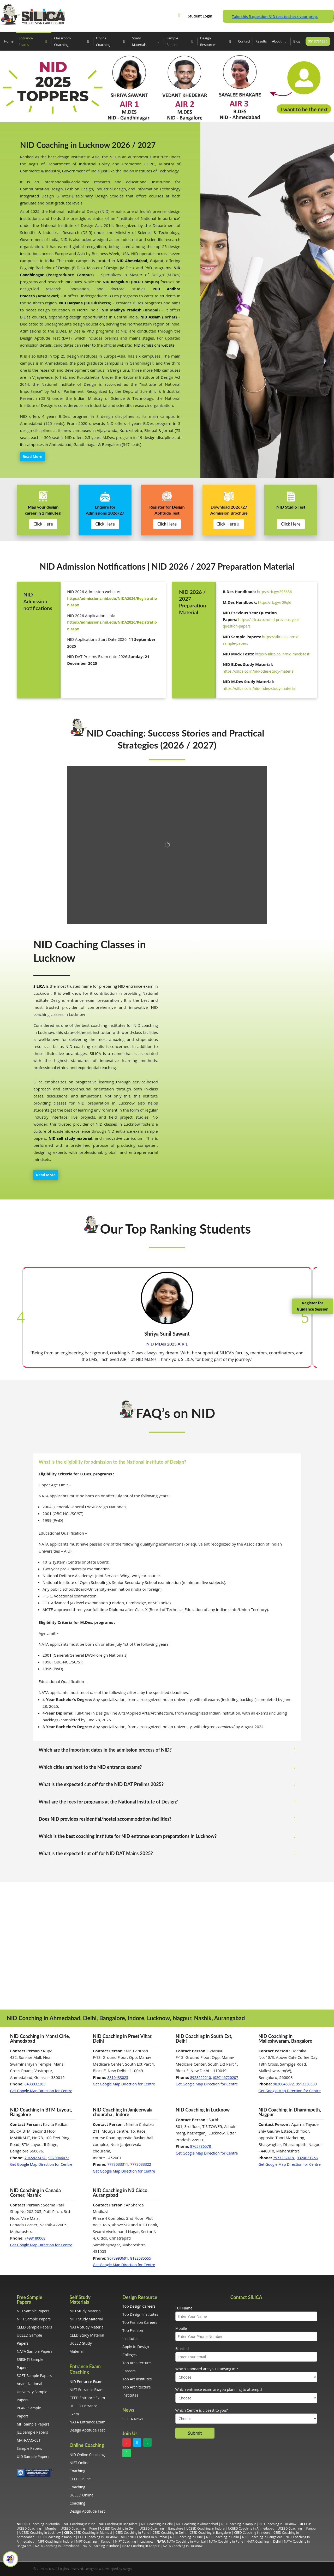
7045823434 (35, 2157)
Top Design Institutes (140, 2314)
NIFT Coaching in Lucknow (134, 2541)
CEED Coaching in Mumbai (93, 2532)
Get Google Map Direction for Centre (41, 2090)
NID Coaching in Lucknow (277, 2524)
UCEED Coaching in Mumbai (37, 2528)
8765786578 (200, 2146)
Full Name (184, 2308)
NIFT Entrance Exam (87, 2389)
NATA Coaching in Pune (226, 2541)
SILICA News (132, 2418)
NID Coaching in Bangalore (118, 2524)
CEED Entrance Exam (87, 2397)
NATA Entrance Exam (87, 2422)
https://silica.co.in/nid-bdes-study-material (259, 671)
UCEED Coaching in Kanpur (297, 2528)
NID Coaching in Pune (80, 2524)
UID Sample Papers (33, 2456)
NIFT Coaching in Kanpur (94, 2541)
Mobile (181, 2328)
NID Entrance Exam (86, 2381)
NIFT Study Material (86, 2318)
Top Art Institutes (137, 2378)
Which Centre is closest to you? (201, 2410)
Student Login (200, 16)
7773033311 (117, 2164)
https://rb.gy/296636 (274, 591)
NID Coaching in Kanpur (238, 2524)
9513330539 (306, 2084)
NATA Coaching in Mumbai (186, 2541)
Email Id (182, 2348)
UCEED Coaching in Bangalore (161, 2528)
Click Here (43, 524)
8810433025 (117, 2077)
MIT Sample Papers (33, 2424)
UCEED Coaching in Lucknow (40, 2532)
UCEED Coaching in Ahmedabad (251, 2528)
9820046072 (283, 2084)
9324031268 (307, 2157)
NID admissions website (154, 345)
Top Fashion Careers (139, 2322)
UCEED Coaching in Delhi (118, 2528)
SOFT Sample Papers (34, 2375)
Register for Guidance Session (313, 1306)
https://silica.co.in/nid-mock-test (281, 653)
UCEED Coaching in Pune (79, 2528)
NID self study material (70, 1138)
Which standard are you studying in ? (206, 2368)
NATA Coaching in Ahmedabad (57, 2546)
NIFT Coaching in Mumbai (148, 2537)
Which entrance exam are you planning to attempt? (219, 2389)
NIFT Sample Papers (34, 2318)
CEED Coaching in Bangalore (210, 2532)
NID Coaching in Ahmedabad (197, 2524)
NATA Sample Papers (34, 2351)
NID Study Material (86, 2310)
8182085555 (140, 2258)
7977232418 (284, 2157)
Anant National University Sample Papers (32, 2391)
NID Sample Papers (33, 2310)
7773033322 (140, 2164)
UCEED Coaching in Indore (205, 2528)
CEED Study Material (87, 2335)
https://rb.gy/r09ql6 (274, 602)
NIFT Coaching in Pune (186, 2537)
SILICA (39, 986)
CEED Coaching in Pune (132, 2532)
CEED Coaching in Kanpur (56, 2537)
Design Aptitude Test (87, 2430)
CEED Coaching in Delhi (169, 2532)
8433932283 (35, 2084)
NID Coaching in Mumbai (42, 2524)
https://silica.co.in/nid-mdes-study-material (259, 688)
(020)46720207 (225, 2077)
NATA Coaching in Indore (101, 2546)
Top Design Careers (139, 2306)
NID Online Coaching (87, 2454)
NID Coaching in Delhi (156, 2524)
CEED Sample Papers (34, 2327)
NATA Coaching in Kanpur (140, 2546)
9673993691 (117, 2258)
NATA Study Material (87, 2327)
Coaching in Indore (59, 2541)
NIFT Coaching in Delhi (222, 2537)
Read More (32, 456)
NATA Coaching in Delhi (264, 2541)
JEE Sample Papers (32, 2432)
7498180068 (35, 2238)
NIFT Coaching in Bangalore (262, 2537)
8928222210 (200, 2077)
